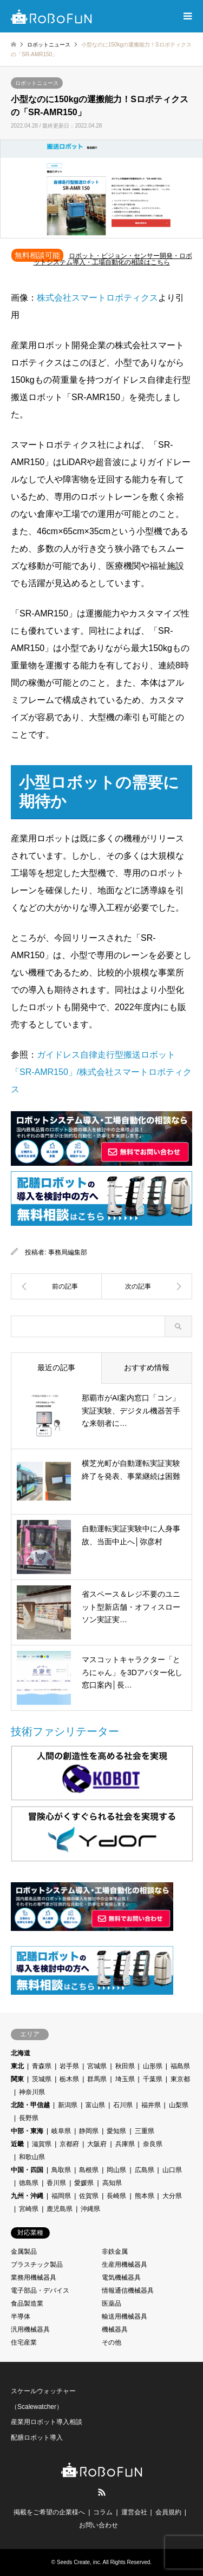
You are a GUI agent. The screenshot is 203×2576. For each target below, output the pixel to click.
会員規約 (168, 2512)
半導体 (20, 2316)
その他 (111, 2342)
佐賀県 (89, 2196)
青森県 (41, 2066)
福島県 (180, 2066)
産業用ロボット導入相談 (46, 2422)
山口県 (172, 2170)
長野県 (28, 2118)
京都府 (69, 2144)
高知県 (112, 2183)
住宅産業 (24, 2342)
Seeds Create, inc (78, 2562)
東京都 (180, 2079)
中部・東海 (27, 2131)
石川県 (123, 2105)
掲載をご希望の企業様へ (49, 2512)
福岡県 (61, 2196)
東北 (17, 2066)
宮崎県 (28, 2209)
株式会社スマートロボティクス (97, 297)
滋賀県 (41, 2144)
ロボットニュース (36, 83)
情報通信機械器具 (128, 2290)
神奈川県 (32, 2092)
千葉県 (152, 2079)
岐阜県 (61, 2131)
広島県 (144, 2170)
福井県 (151, 2105)
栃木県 (69, 2079)
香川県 (56, 2183)
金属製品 (24, 2251)
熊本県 (144, 2196)
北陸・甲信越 (30, 2105)
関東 (17, 2079)
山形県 (152, 2066)
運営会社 (134, 2512)
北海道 (20, 2053)
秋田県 (125, 2066)
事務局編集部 (67, 1252)
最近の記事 (56, 1367)
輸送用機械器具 (124, 2316)
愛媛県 (84, 2183)
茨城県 (41, 2079)
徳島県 (28, 2183)
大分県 (172, 2196)
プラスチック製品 (37, 2264)
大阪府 (97, 2144)
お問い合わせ (98, 2525)
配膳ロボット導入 (37, 2437)
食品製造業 (27, 2303)
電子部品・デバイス (40, 2290)
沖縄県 (90, 2209)
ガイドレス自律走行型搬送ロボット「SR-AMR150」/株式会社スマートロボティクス (101, 1072)
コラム (103, 2512)
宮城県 (97, 2066)
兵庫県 (125, 2144)
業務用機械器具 (33, 2277)
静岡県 (89, 2131)
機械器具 (115, 2329)
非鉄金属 (115, 2251)
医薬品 (111, 2303)
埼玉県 (125, 2079)
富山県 (95, 2105)
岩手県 (69, 2066)
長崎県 (116, 2196)
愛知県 (116, 2131)
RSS (102, 2492)
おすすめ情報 (146, 1367)
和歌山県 (32, 2157)
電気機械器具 (121, 2277)
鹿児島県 (60, 2209)
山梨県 (178, 2105)
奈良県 (152, 2144)
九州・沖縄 (27, 2196)
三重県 (144, 2131)
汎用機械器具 (30, 2329)
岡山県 (116, 2170)
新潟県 (67, 2105)
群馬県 (97, 2079)
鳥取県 (61, 2170)
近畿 (17, 2144)
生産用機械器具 (124, 2264)
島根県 (89, 2170)
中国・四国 (27, 2170)
